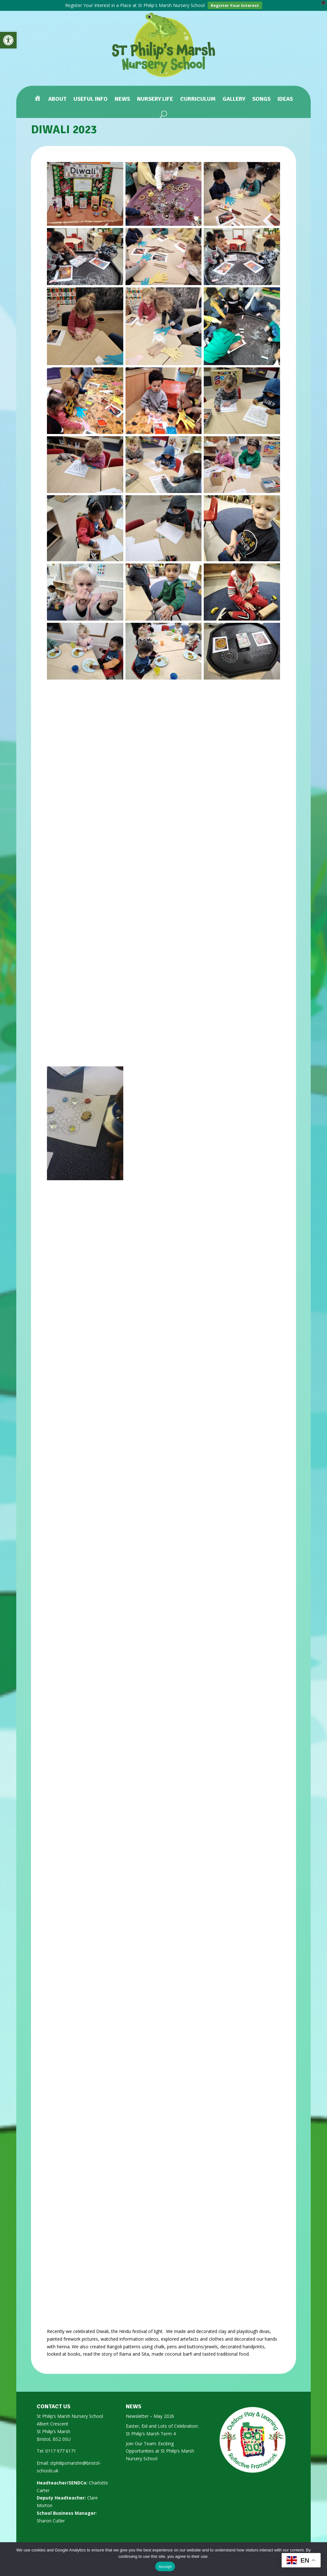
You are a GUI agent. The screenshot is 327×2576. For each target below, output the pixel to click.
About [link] (57, 99)
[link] (8, 40)
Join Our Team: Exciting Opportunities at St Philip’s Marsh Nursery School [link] (160, 2451)
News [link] (122, 99)
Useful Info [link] (90, 99)
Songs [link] (261, 99)
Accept (164, 2566)
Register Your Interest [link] (235, 5)
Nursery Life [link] (155, 99)
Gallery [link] (234, 99)
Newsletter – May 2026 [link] (150, 2416)
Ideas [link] (285, 99)
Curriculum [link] (198, 99)
